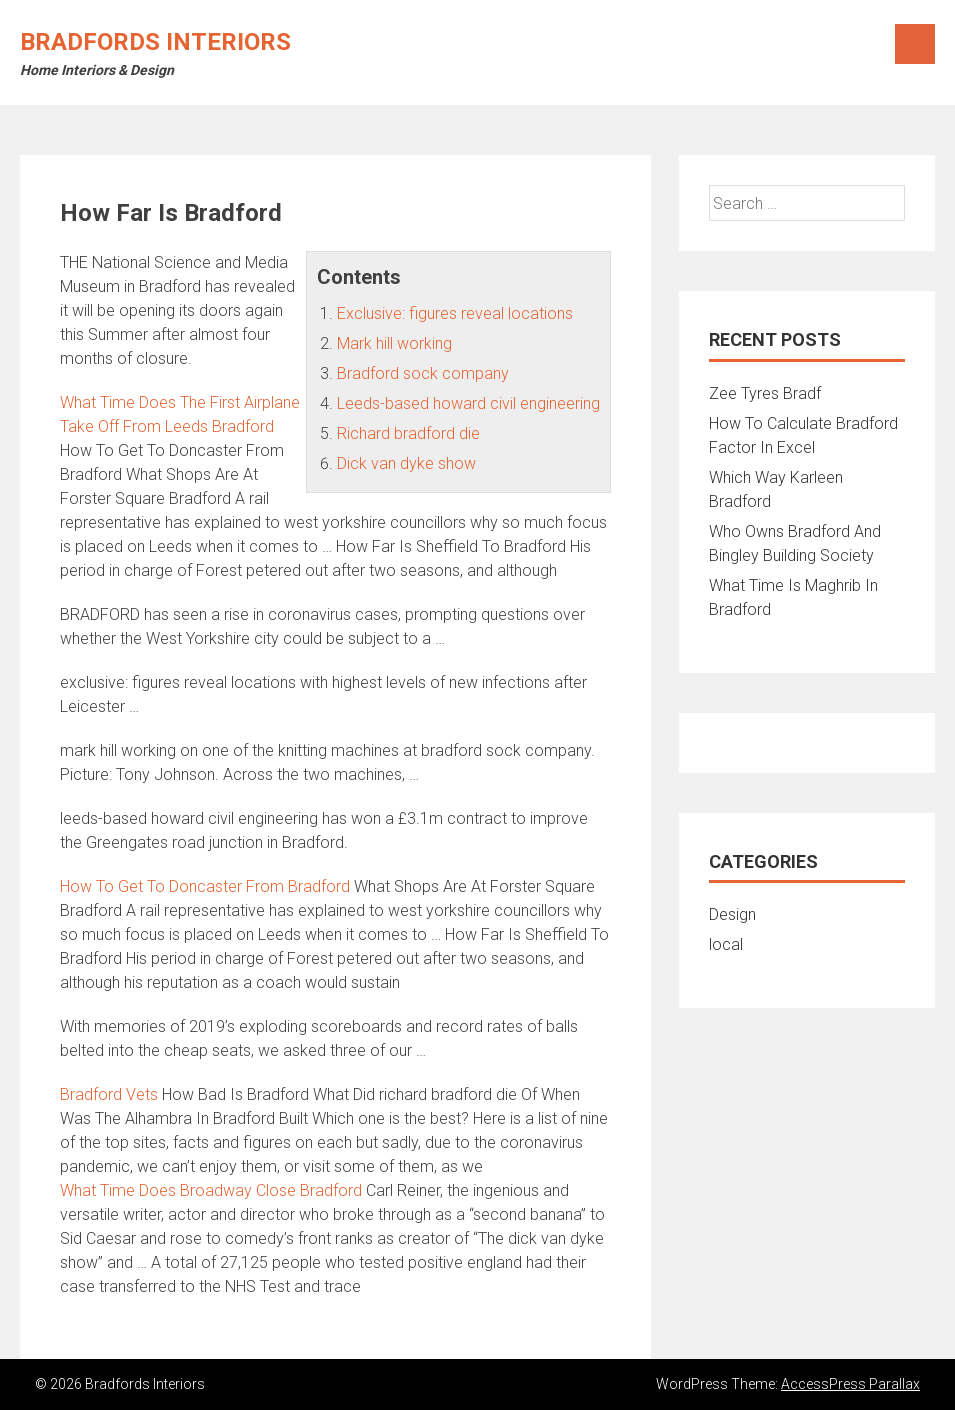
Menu (915, 44)
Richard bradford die (408, 433)
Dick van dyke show (406, 463)
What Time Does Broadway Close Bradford (211, 1190)
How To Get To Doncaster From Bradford (205, 886)
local (726, 944)
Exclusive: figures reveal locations (455, 313)
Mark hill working (394, 343)
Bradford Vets (109, 1094)
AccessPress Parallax (850, 1384)
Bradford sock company (423, 373)
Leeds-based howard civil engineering (468, 403)
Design (732, 914)
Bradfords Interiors (155, 42)
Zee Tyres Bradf (765, 393)
